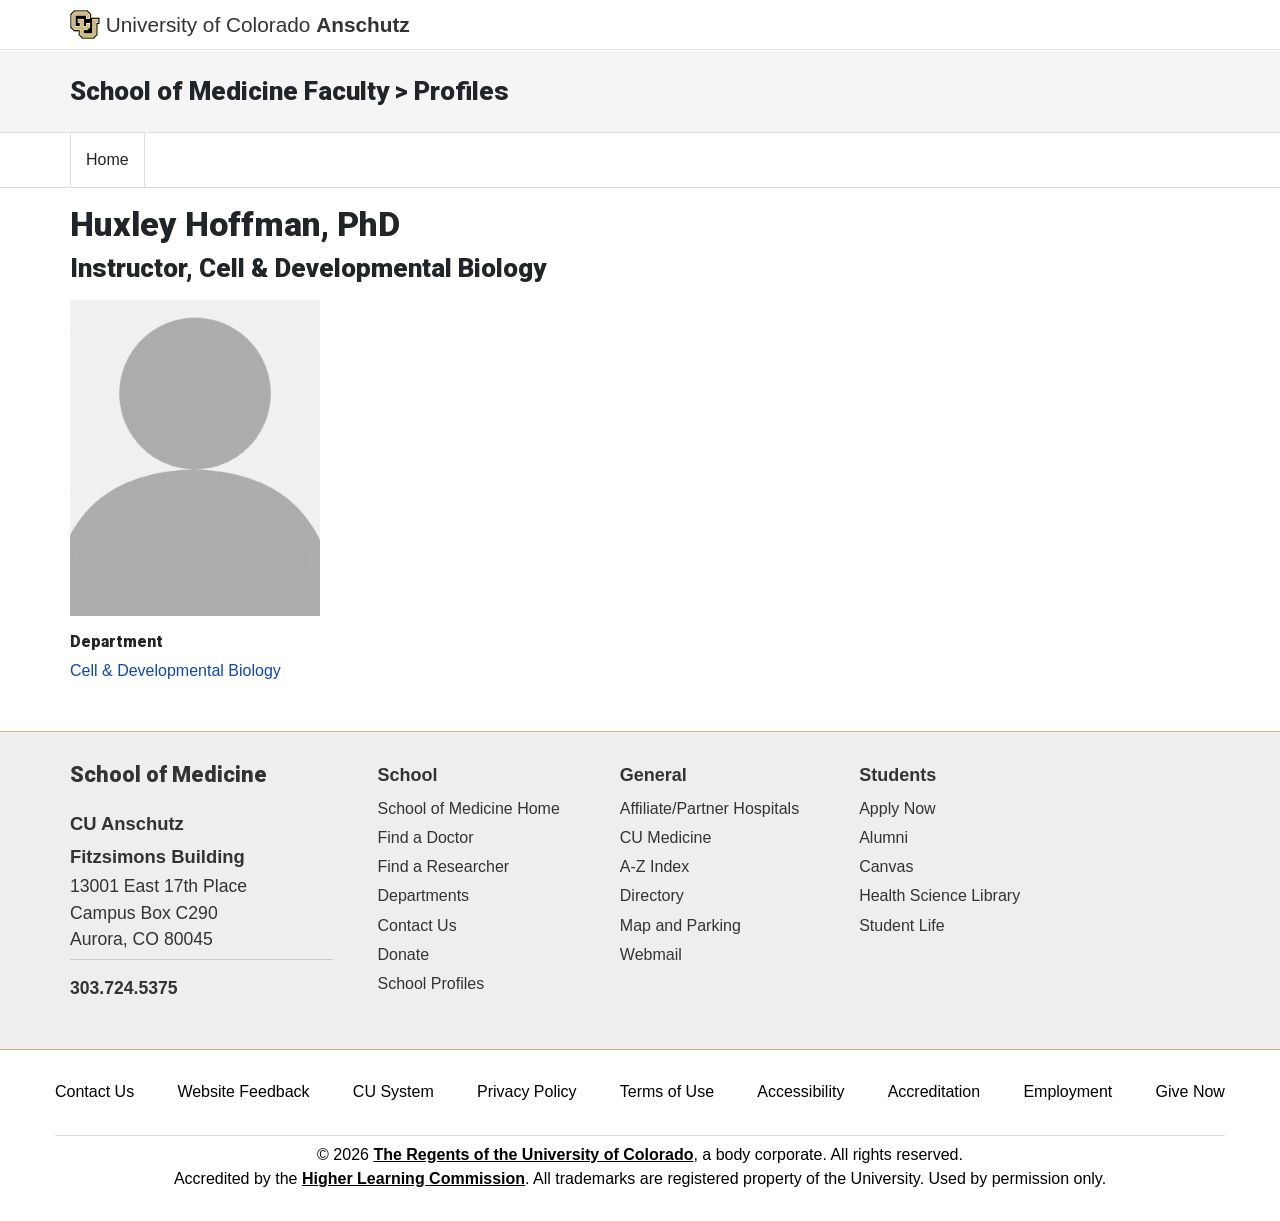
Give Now (1190, 1091)
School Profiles (431, 983)
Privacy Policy (527, 1091)
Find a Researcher (444, 866)
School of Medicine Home (469, 808)
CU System (393, 1091)
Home (107, 159)
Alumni (883, 837)
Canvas (886, 866)
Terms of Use (667, 1091)
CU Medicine (666, 837)
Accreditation (934, 1091)
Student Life (901, 925)
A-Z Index (654, 866)
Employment (1067, 1091)
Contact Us (417, 925)
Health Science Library (939, 895)
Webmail (651, 954)
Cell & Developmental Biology (175, 670)
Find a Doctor (426, 837)
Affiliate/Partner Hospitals (709, 808)
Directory (652, 895)
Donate (404, 954)
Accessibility (800, 1091)
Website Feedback (243, 1091)
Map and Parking (680, 925)
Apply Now (897, 808)
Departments (424, 895)
